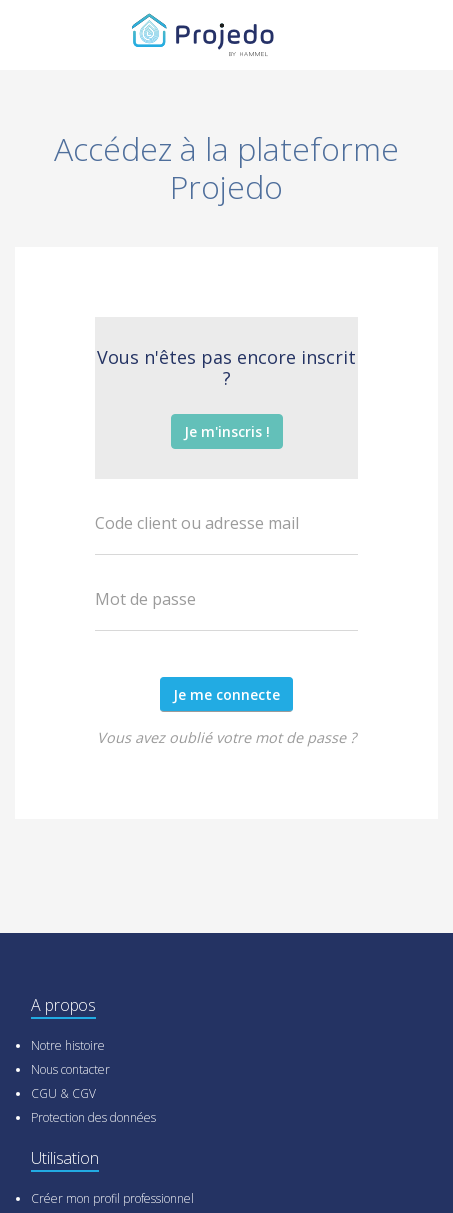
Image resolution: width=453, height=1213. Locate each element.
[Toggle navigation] (398, 35)
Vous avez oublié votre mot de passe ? (226, 737)
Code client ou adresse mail (197, 523)
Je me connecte (226, 694)
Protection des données (93, 1117)
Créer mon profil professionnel (112, 1198)
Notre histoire (68, 1045)
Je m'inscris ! (227, 431)
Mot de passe (145, 599)
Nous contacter (70, 1069)
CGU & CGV (63, 1093)
